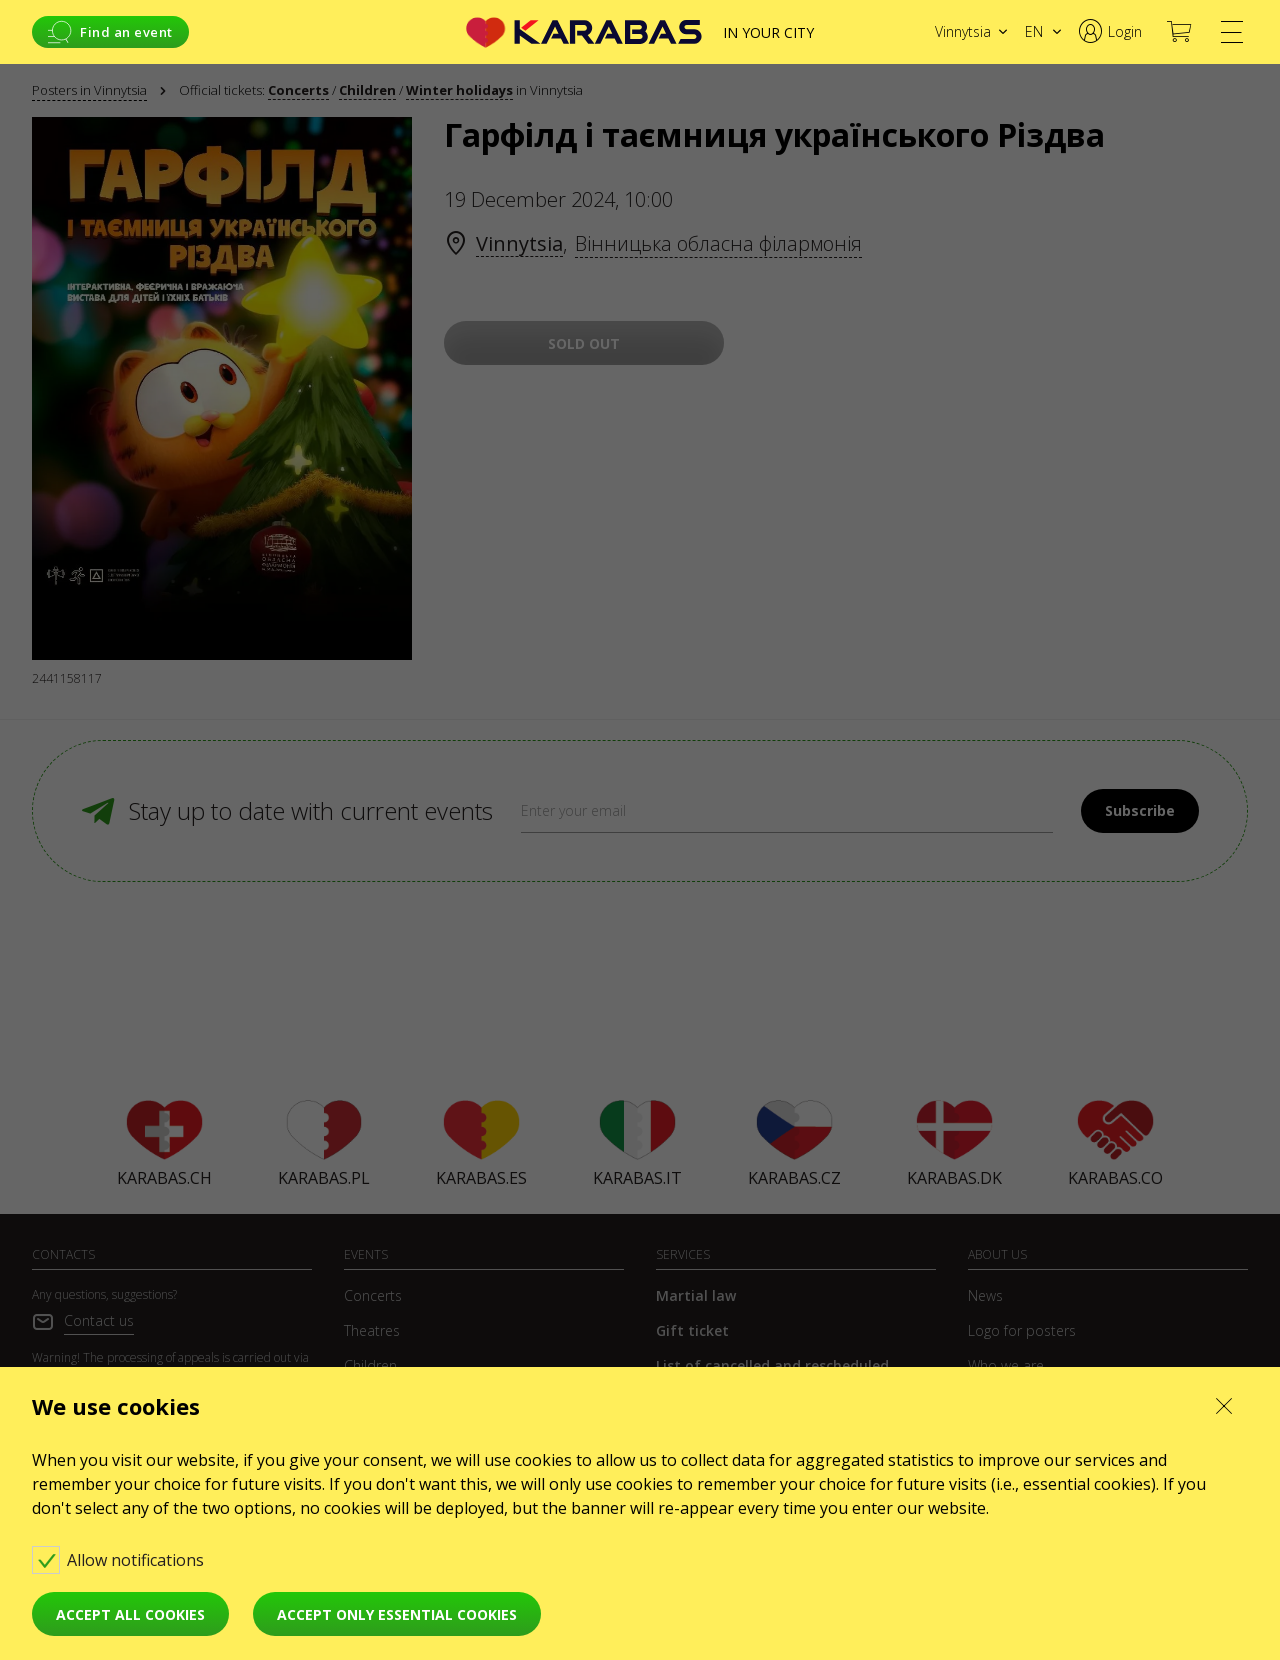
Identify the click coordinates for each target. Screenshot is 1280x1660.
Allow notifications (120, 1560)
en (1034, 31)
